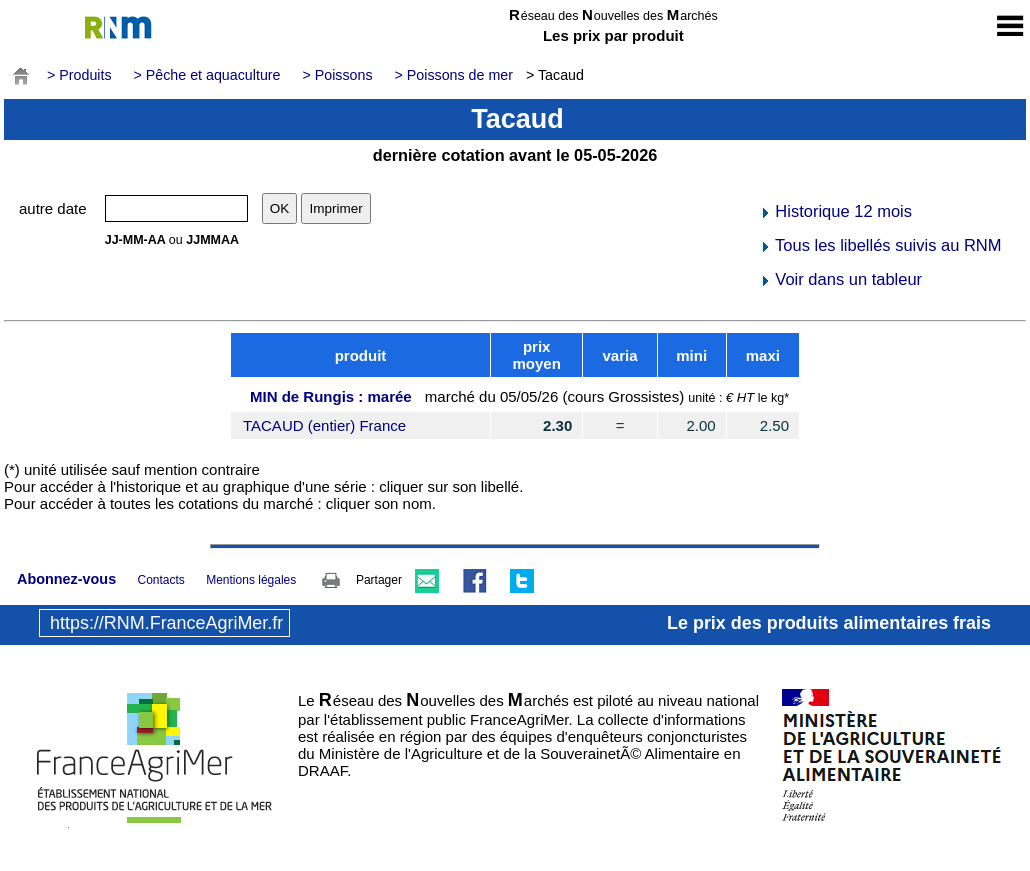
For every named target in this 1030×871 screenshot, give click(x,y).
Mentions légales (251, 580)
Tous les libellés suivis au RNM (880, 245)
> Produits (79, 75)
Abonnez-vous (66, 579)
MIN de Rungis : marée (331, 396)
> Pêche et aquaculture (207, 75)
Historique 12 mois (835, 211)
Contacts (160, 580)
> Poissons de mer (454, 75)
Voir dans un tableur (840, 279)
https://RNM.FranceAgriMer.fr (166, 623)
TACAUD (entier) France (324, 425)
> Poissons (337, 75)
